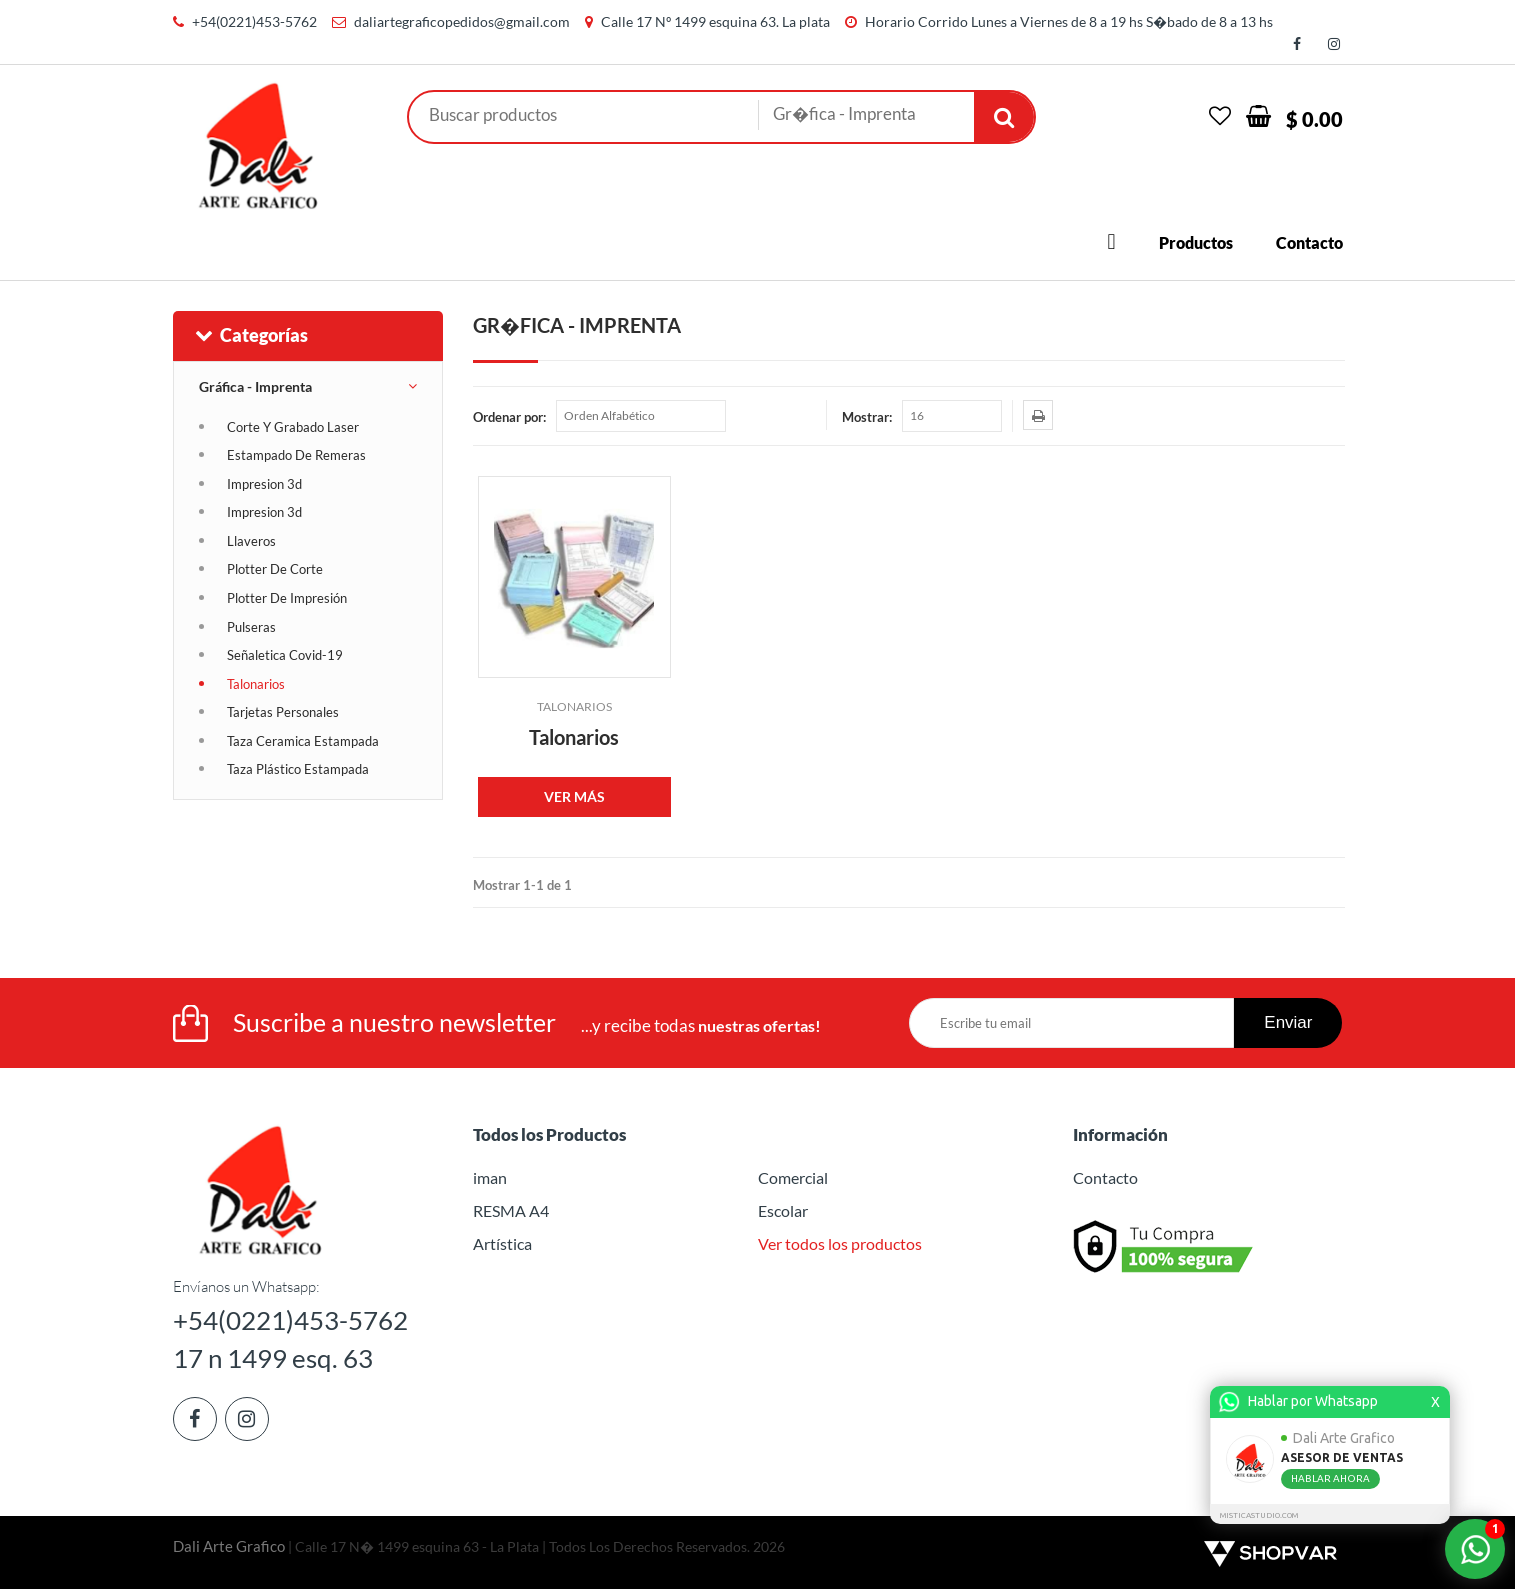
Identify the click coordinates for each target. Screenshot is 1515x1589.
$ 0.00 (1314, 119)
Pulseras (251, 627)
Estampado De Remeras (296, 455)
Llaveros (251, 541)
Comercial (793, 1177)
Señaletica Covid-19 (285, 655)
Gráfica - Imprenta (255, 386)
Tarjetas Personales (283, 712)
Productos (1196, 242)
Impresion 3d (264, 484)
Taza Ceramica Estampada (303, 741)
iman (490, 1177)
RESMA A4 (511, 1210)
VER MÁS (574, 796)
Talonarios (256, 684)
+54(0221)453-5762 (254, 21)
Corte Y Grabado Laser (293, 427)
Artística (502, 1243)
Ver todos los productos (840, 1243)
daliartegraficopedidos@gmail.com (462, 21)
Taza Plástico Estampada (298, 769)
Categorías (250, 335)
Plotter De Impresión (287, 598)
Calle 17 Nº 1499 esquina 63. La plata (715, 21)
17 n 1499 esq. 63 (273, 1358)
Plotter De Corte (275, 569)
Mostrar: (867, 417)
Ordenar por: (509, 417)
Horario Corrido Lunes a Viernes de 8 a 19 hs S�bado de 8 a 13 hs (1069, 21)
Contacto (1309, 242)
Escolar (783, 1210)
